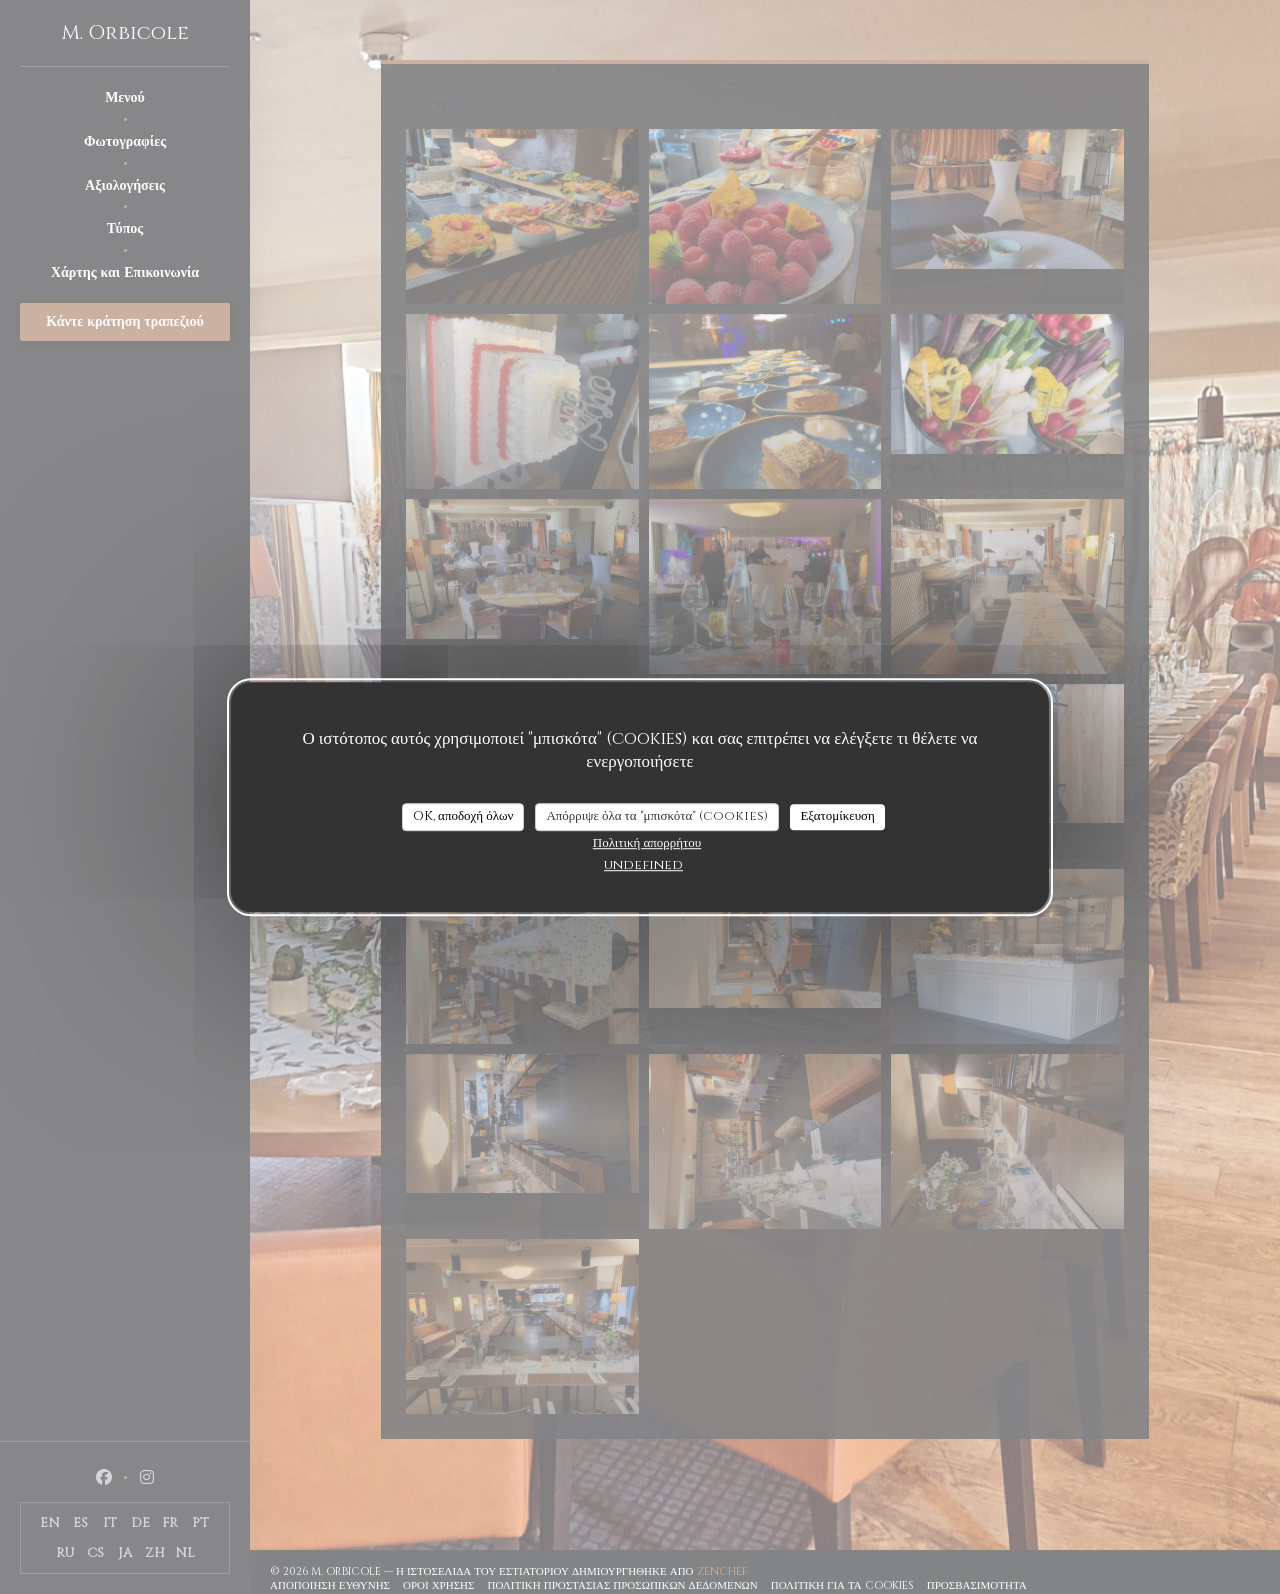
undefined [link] (643, 865)
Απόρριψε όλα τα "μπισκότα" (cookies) (657, 816)
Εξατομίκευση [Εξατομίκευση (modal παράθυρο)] (837, 816)
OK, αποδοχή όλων (463, 816)
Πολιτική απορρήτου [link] (647, 843)
